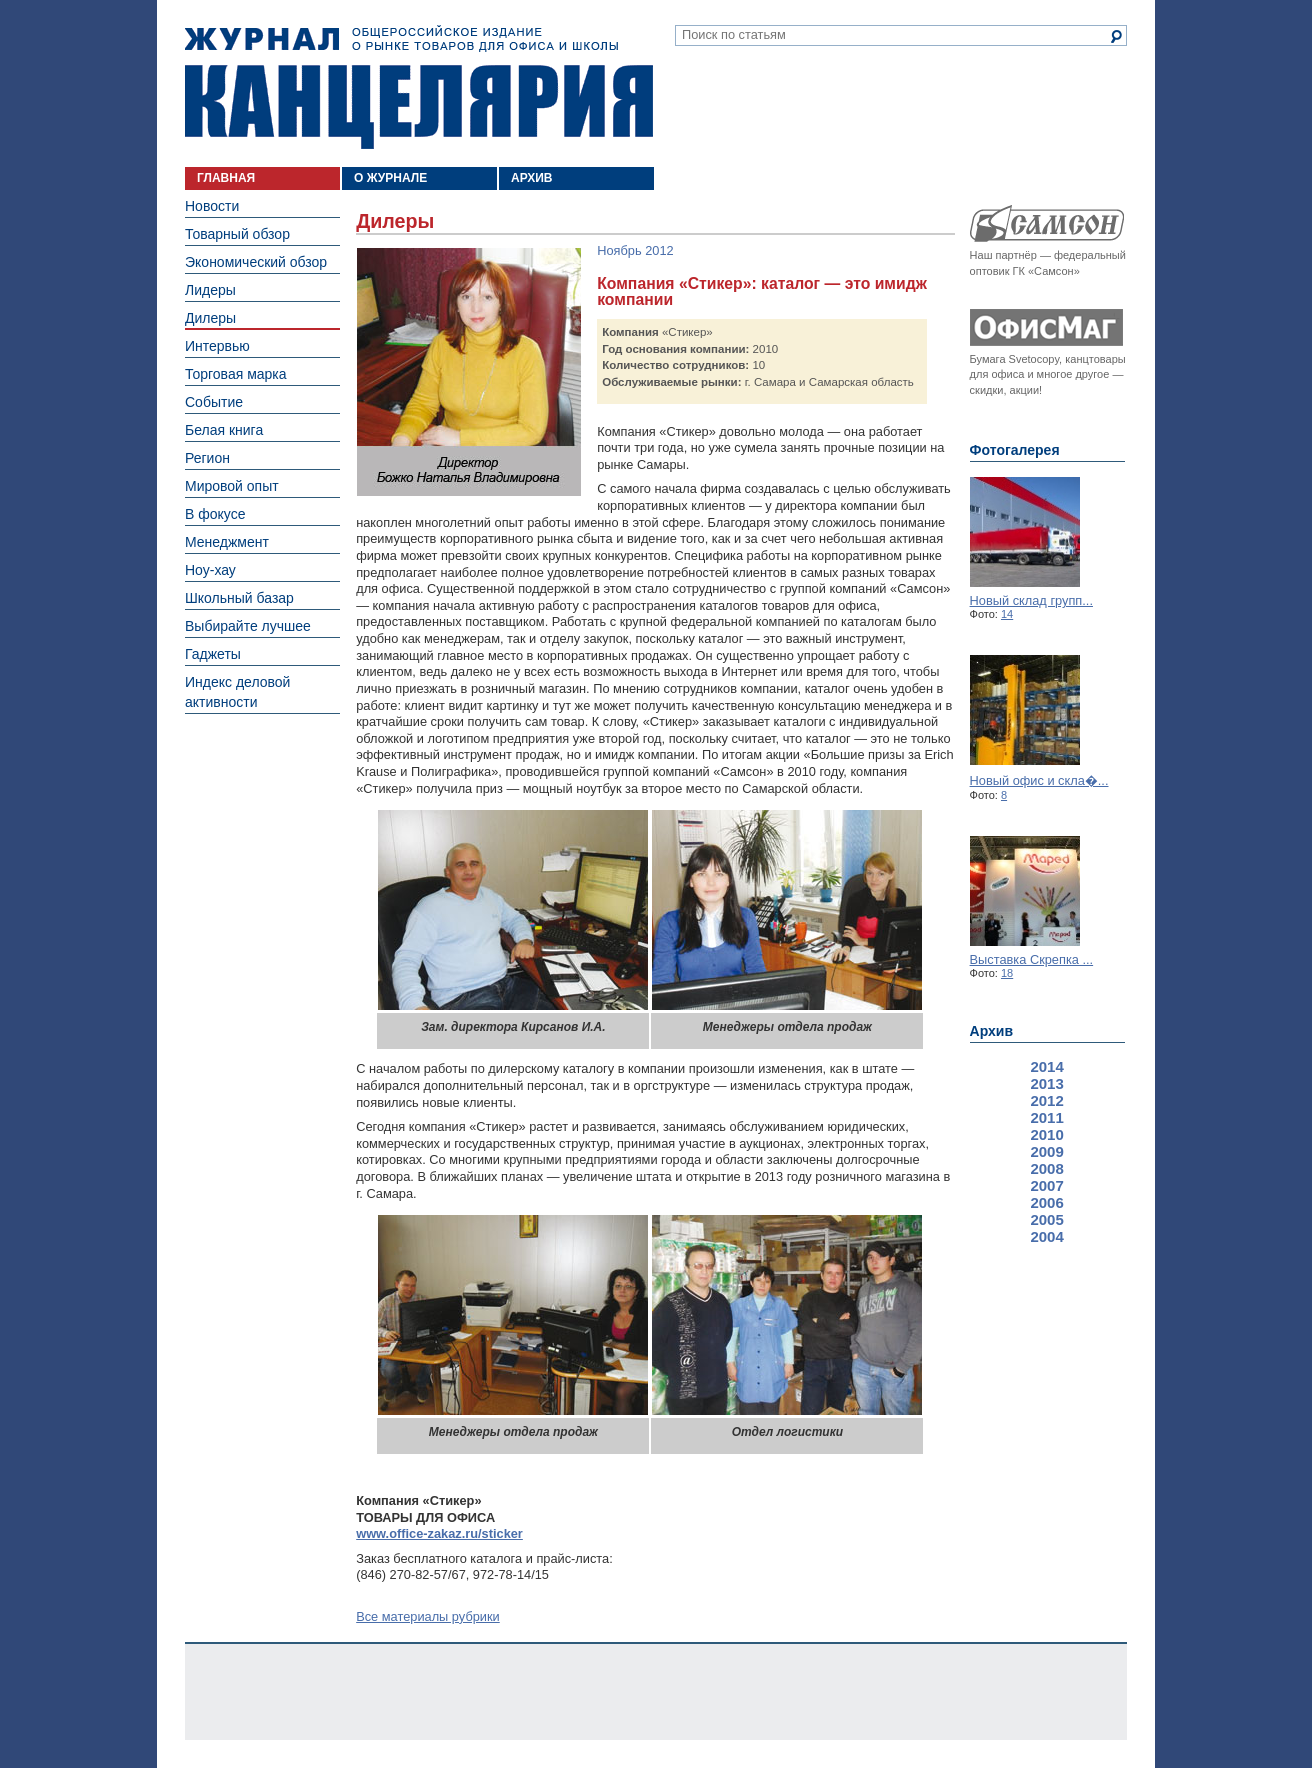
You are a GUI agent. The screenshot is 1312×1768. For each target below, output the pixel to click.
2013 (1046, 1083)
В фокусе (215, 514)
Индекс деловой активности (237, 692)
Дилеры (210, 318)
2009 (1046, 1151)
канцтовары (1095, 359)
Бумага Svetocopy (1015, 359)
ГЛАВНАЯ (226, 178)
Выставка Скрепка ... (1032, 959)
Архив (991, 1031)
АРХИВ (532, 178)
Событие (214, 402)
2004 (1046, 1236)
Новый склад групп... (1031, 600)
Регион (207, 458)
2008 (1046, 1168)
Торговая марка (236, 374)
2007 (1046, 1185)
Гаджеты (213, 654)
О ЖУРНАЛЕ (390, 178)
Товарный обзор (237, 234)
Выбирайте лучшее (248, 626)
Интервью (217, 346)
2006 (1046, 1202)
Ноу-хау (210, 570)
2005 (1046, 1219)
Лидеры (210, 290)
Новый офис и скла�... (1039, 780)
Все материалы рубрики (428, 1616)
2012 (1046, 1100)
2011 (1046, 1117)
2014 (1046, 1066)
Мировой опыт (232, 486)
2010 (1046, 1134)
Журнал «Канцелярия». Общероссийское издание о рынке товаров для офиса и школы (419, 87)
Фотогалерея (1015, 450)
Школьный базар (239, 598)
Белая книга (224, 430)
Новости (212, 206)
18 (1007, 973)
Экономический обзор (256, 262)
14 (1007, 614)
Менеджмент (227, 542)
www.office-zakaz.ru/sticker (439, 1533)
